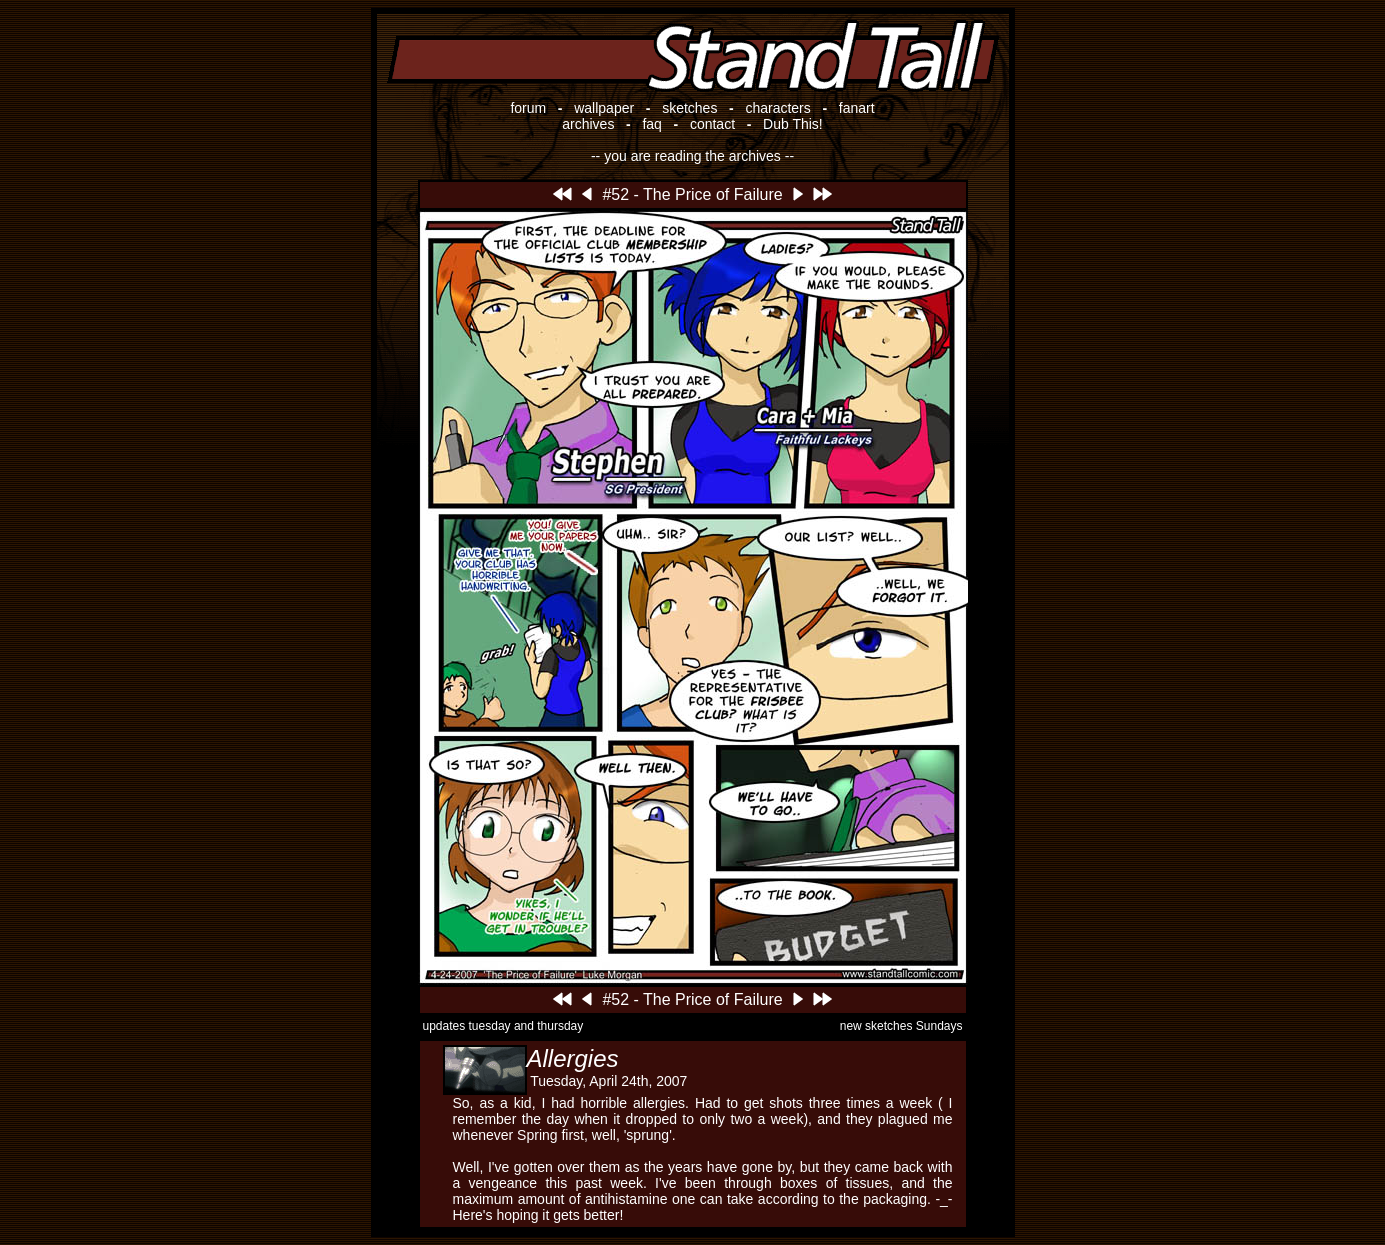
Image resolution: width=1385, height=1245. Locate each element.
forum (528, 108)
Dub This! (793, 124)
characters (777, 108)
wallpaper (604, 108)
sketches (689, 108)
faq (651, 124)
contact (712, 124)
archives (588, 124)
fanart (857, 108)
